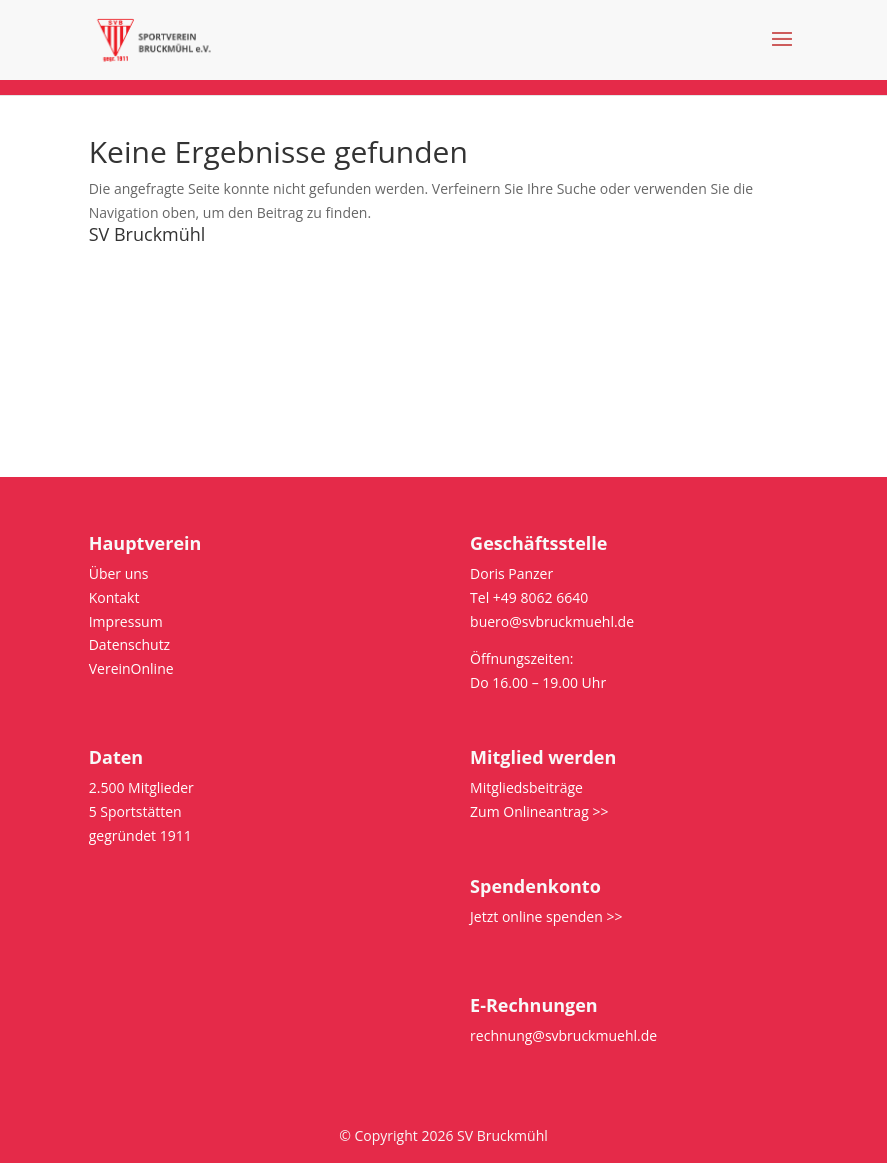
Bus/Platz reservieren (158, 406)
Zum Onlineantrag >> (539, 811)
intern (108, 383)
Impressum (126, 335)
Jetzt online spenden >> (546, 916)
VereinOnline (131, 668)
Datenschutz (129, 359)
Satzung (115, 311)
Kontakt (114, 287)
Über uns (119, 264)
